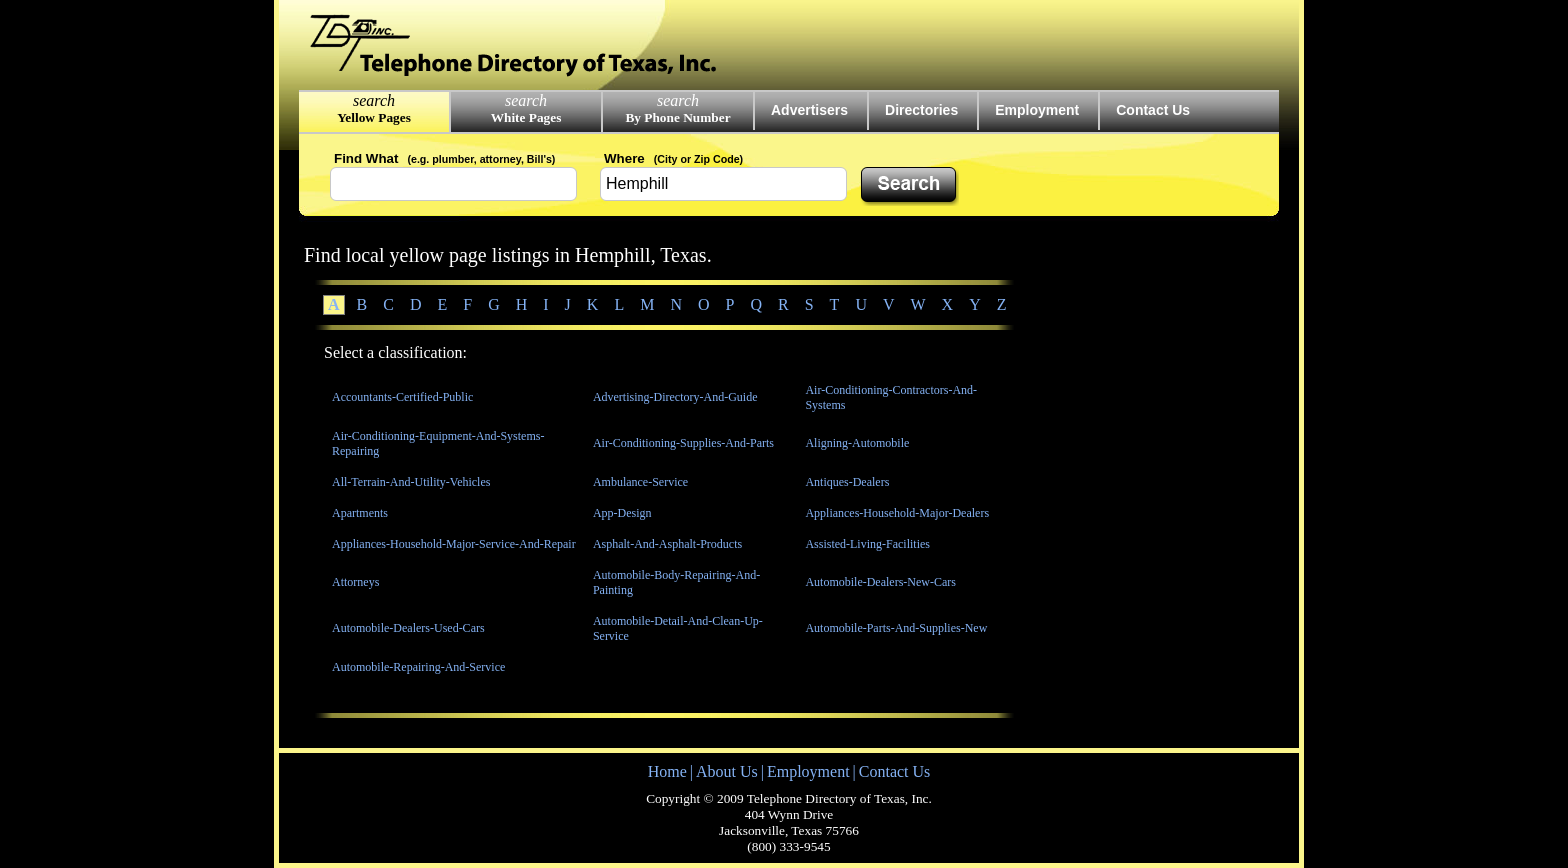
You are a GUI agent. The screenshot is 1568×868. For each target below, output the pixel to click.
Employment (1037, 110)
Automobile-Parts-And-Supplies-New (896, 628)
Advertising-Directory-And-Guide (675, 397)
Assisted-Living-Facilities (867, 544)
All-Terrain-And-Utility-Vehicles (411, 482)
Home (667, 771)
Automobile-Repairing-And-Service (418, 667)
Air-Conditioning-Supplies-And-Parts (683, 443)
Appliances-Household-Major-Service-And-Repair (454, 544)
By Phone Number (677, 117)
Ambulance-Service (640, 482)
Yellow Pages (374, 117)
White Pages (526, 117)
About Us (727, 771)
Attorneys (355, 582)
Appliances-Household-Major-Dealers (897, 513)
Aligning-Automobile (857, 443)
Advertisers (809, 110)
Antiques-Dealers (847, 482)
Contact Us (1153, 110)
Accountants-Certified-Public (402, 397)
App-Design (622, 513)
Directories (921, 110)
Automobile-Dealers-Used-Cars (408, 628)
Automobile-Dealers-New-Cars (880, 582)
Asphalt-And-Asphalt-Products (667, 544)
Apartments (360, 513)
